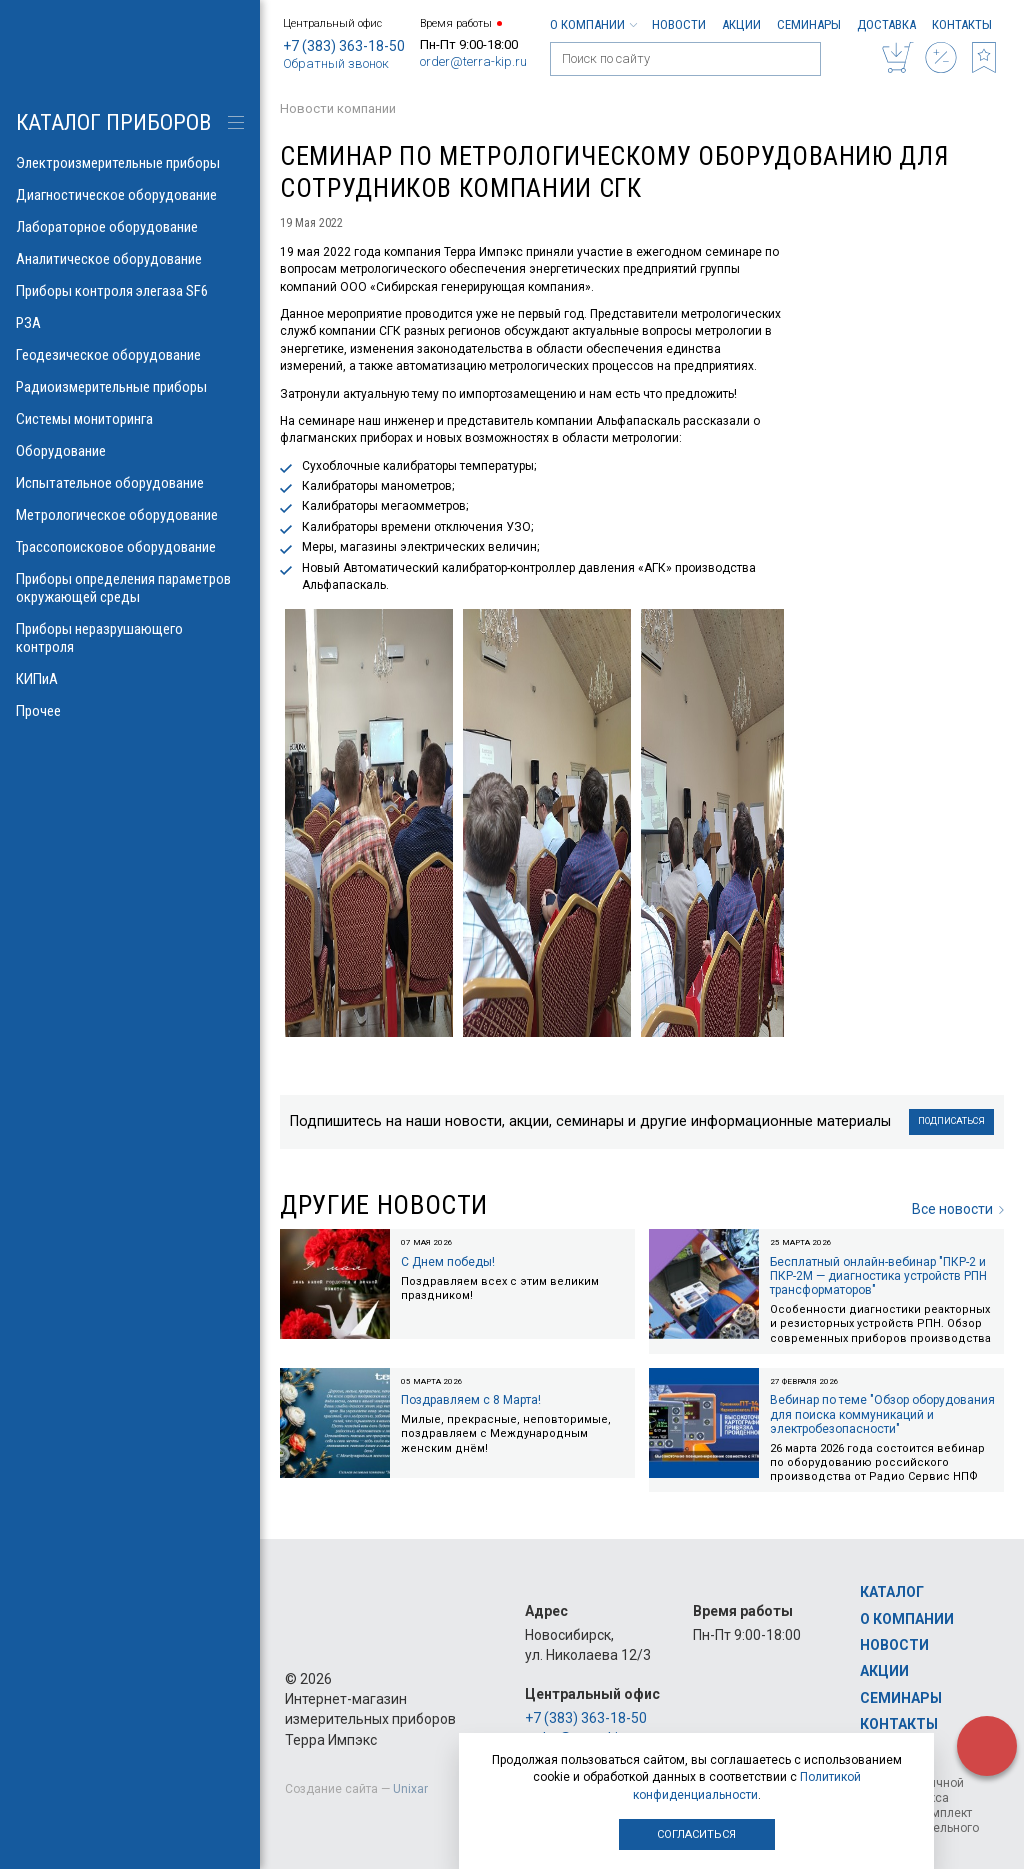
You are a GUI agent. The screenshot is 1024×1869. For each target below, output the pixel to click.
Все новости (958, 1209)
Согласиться (696, 1834)
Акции (741, 24)
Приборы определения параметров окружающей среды (130, 588)
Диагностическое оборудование (130, 195)
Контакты (962, 24)
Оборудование (130, 451)
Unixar (410, 1789)
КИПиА (130, 679)
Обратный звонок (336, 63)
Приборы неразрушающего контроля (130, 638)
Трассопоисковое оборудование (130, 547)
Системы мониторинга (130, 419)
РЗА (130, 323)
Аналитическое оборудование (130, 259)
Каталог (892, 1592)
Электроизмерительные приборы (130, 163)
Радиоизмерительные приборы (130, 387)
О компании (593, 24)
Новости (679, 24)
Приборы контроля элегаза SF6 (130, 291)
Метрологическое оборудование (130, 515)
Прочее (130, 711)
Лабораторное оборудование (130, 227)
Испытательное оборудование (130, 483)
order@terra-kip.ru (473, 61)
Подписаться (951, 1121)
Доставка (886, 24)
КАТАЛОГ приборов (113, 122)
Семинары (809, 24)
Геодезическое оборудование (130, 355)
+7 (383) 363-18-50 (344, 46)
